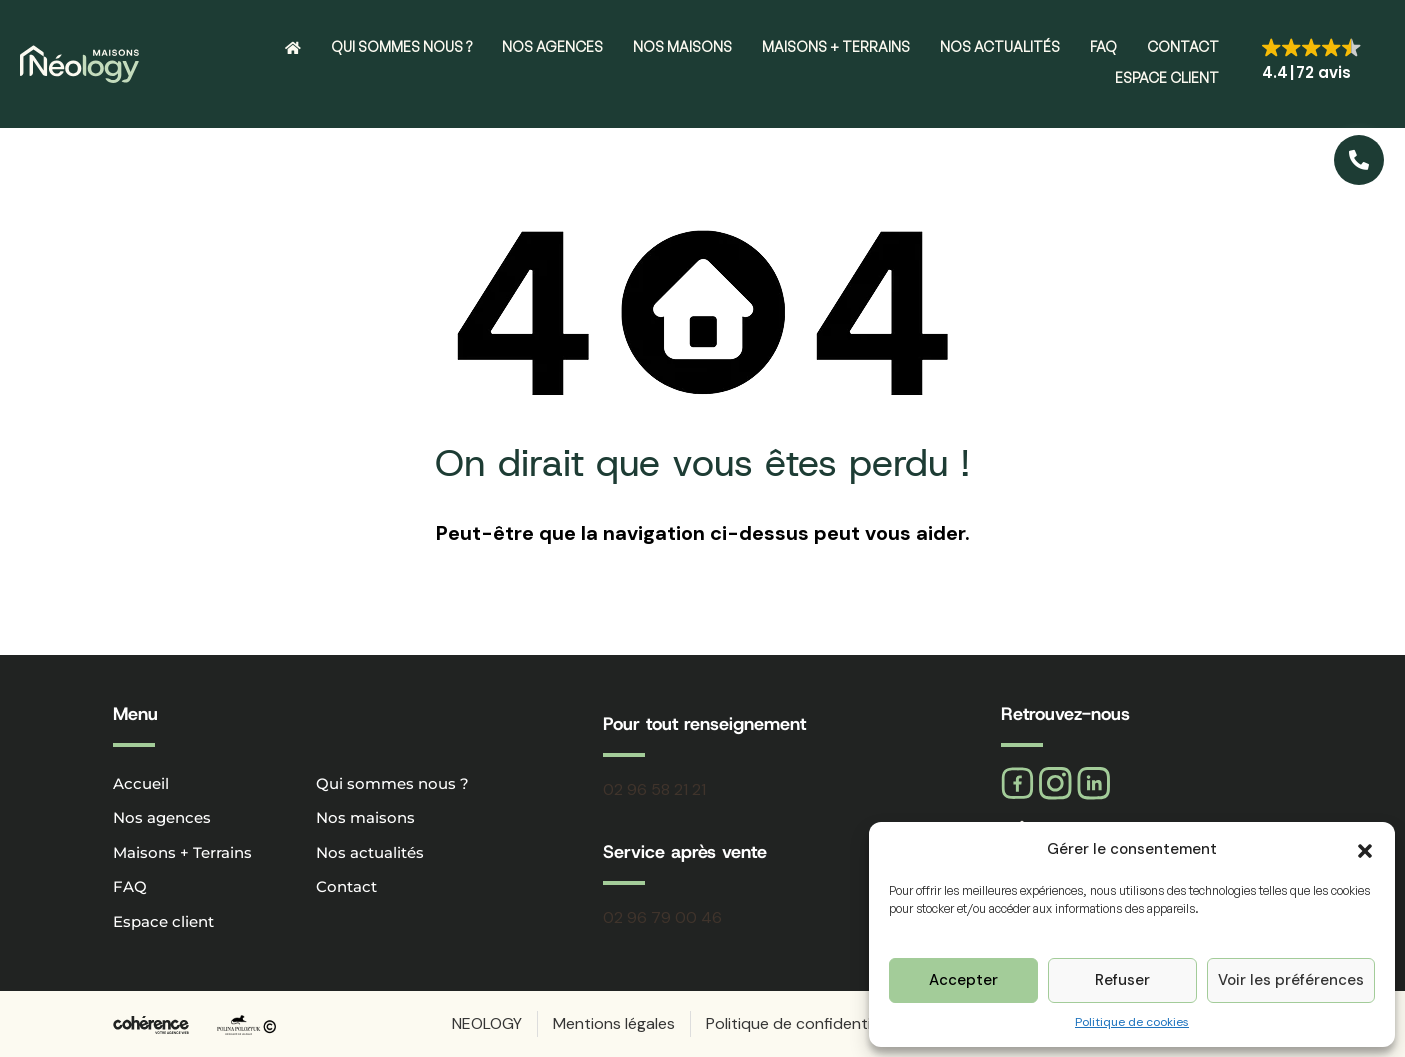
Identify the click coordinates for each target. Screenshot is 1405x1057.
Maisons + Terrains (836, 46)
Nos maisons (682, 46)
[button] (1365, 849)
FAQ (1103, 46)
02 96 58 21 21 (654, 789)
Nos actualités (1000, 46)
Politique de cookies (1132, 1022)
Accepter (963, 980)
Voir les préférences (1291, 980)
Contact (1183, 46)
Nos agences (552, 46)
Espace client (1167, 77)
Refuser (1122, 980)
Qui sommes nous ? (401, 46)
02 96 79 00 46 (662, 917)
